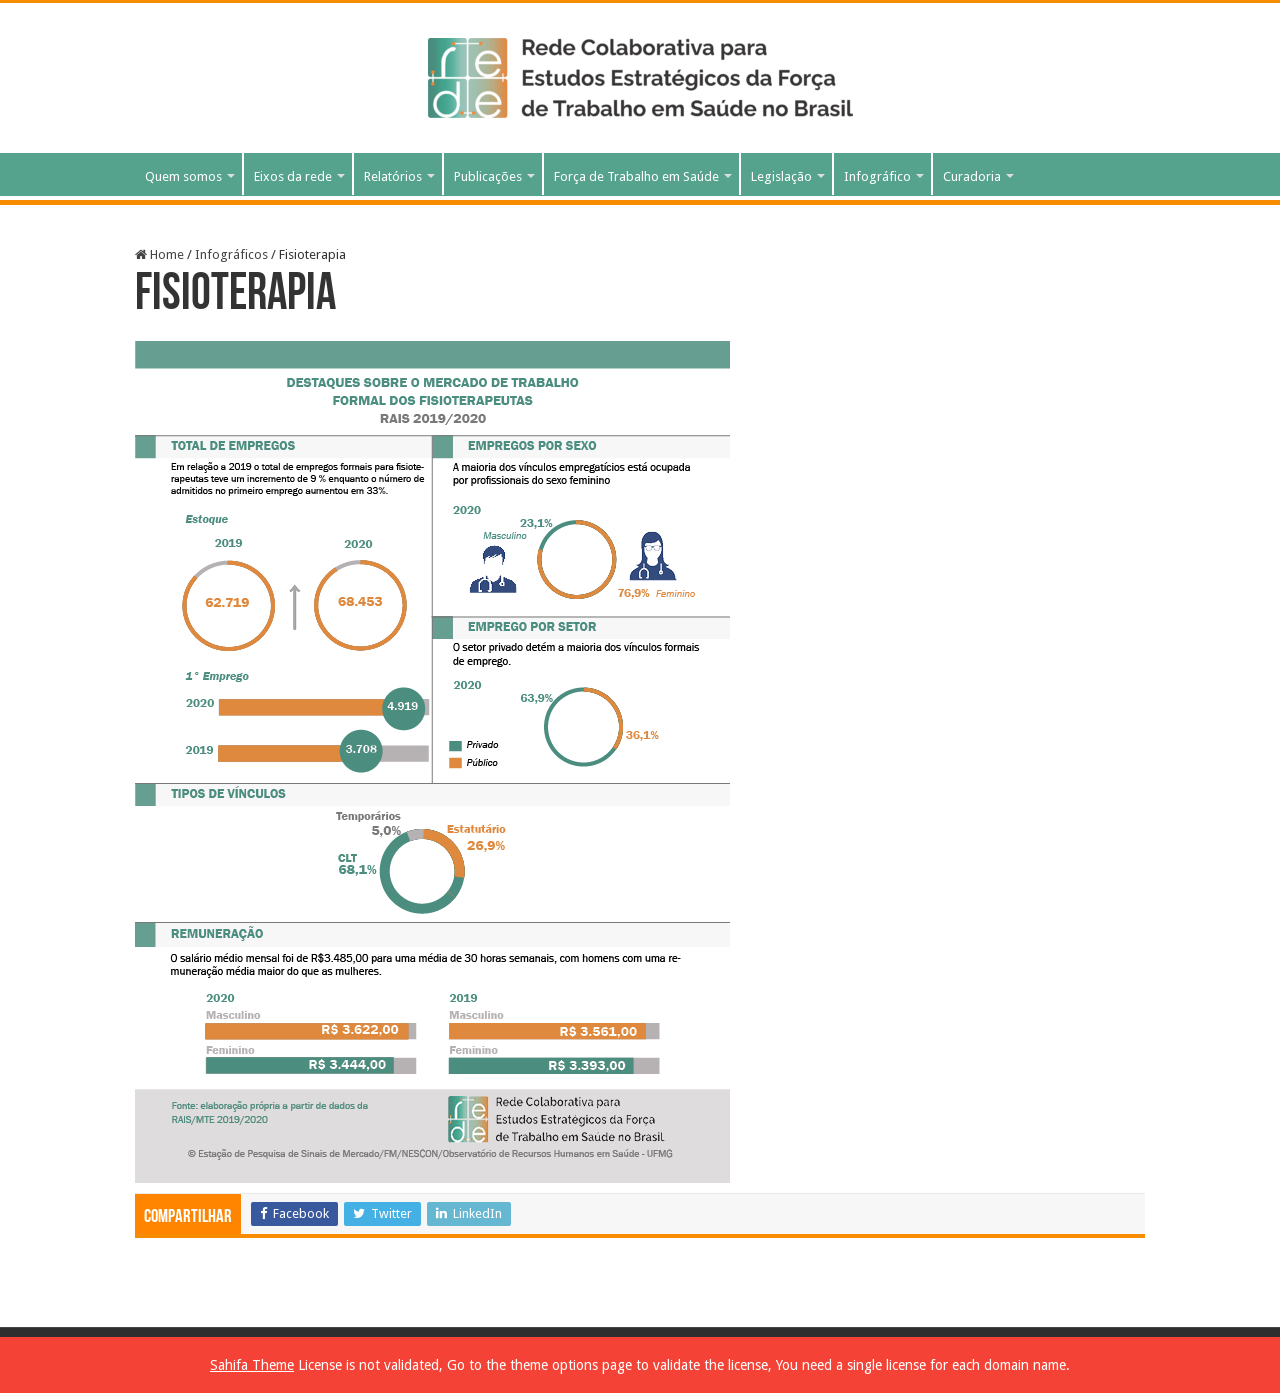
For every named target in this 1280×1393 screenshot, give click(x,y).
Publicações (488, 176)
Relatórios (393, 176)
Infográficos (231, 254)
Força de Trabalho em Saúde (636, 176)
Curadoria (972, 176)
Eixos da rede (293, 176)
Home (159, 254)
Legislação (781, 176)
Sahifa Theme (252, 1365)
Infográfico (877, 176)
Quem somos (183, 176)
